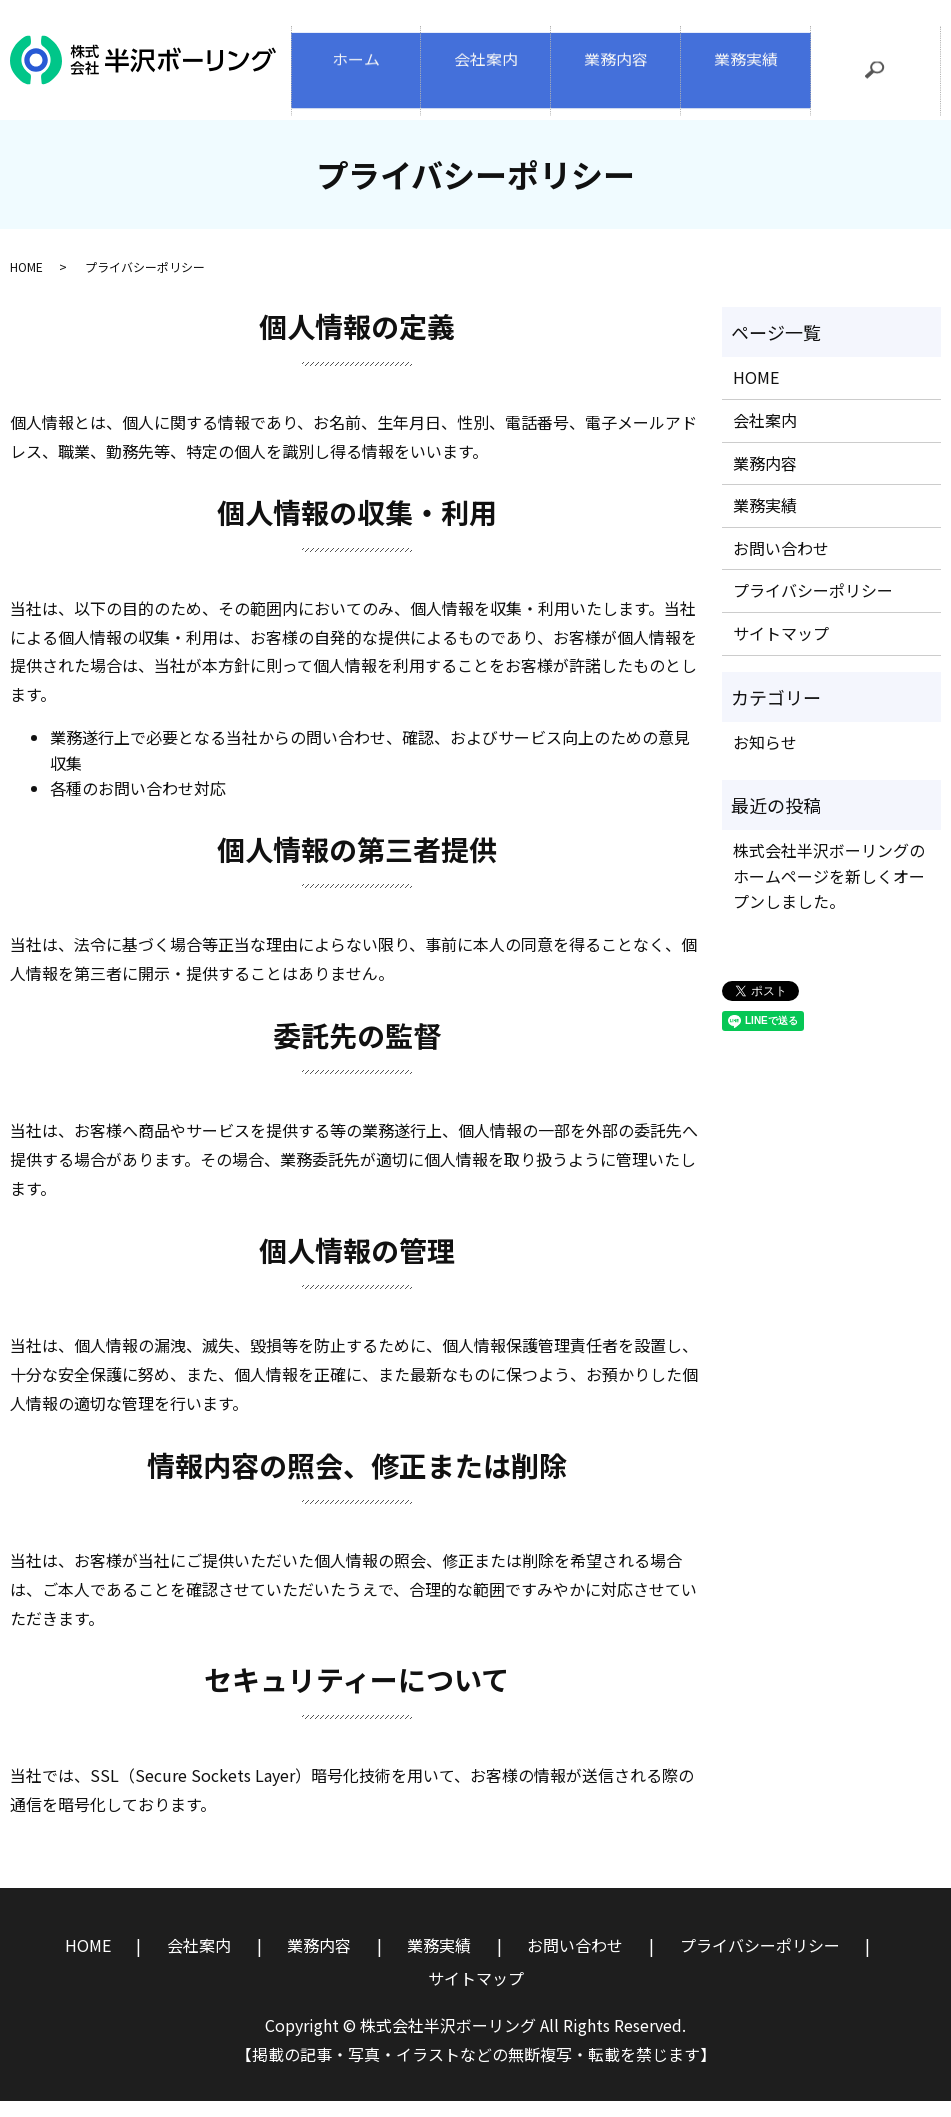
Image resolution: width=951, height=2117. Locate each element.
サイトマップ (781, 650)
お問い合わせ (781, 565)
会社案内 (486, 68)
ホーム (356, 68)
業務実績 (746, 68)
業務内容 (616, 68)
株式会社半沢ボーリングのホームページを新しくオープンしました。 (829, 892)
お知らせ (765, 759)
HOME (26, 283)
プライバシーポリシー (813, 607)
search (887, 80)
